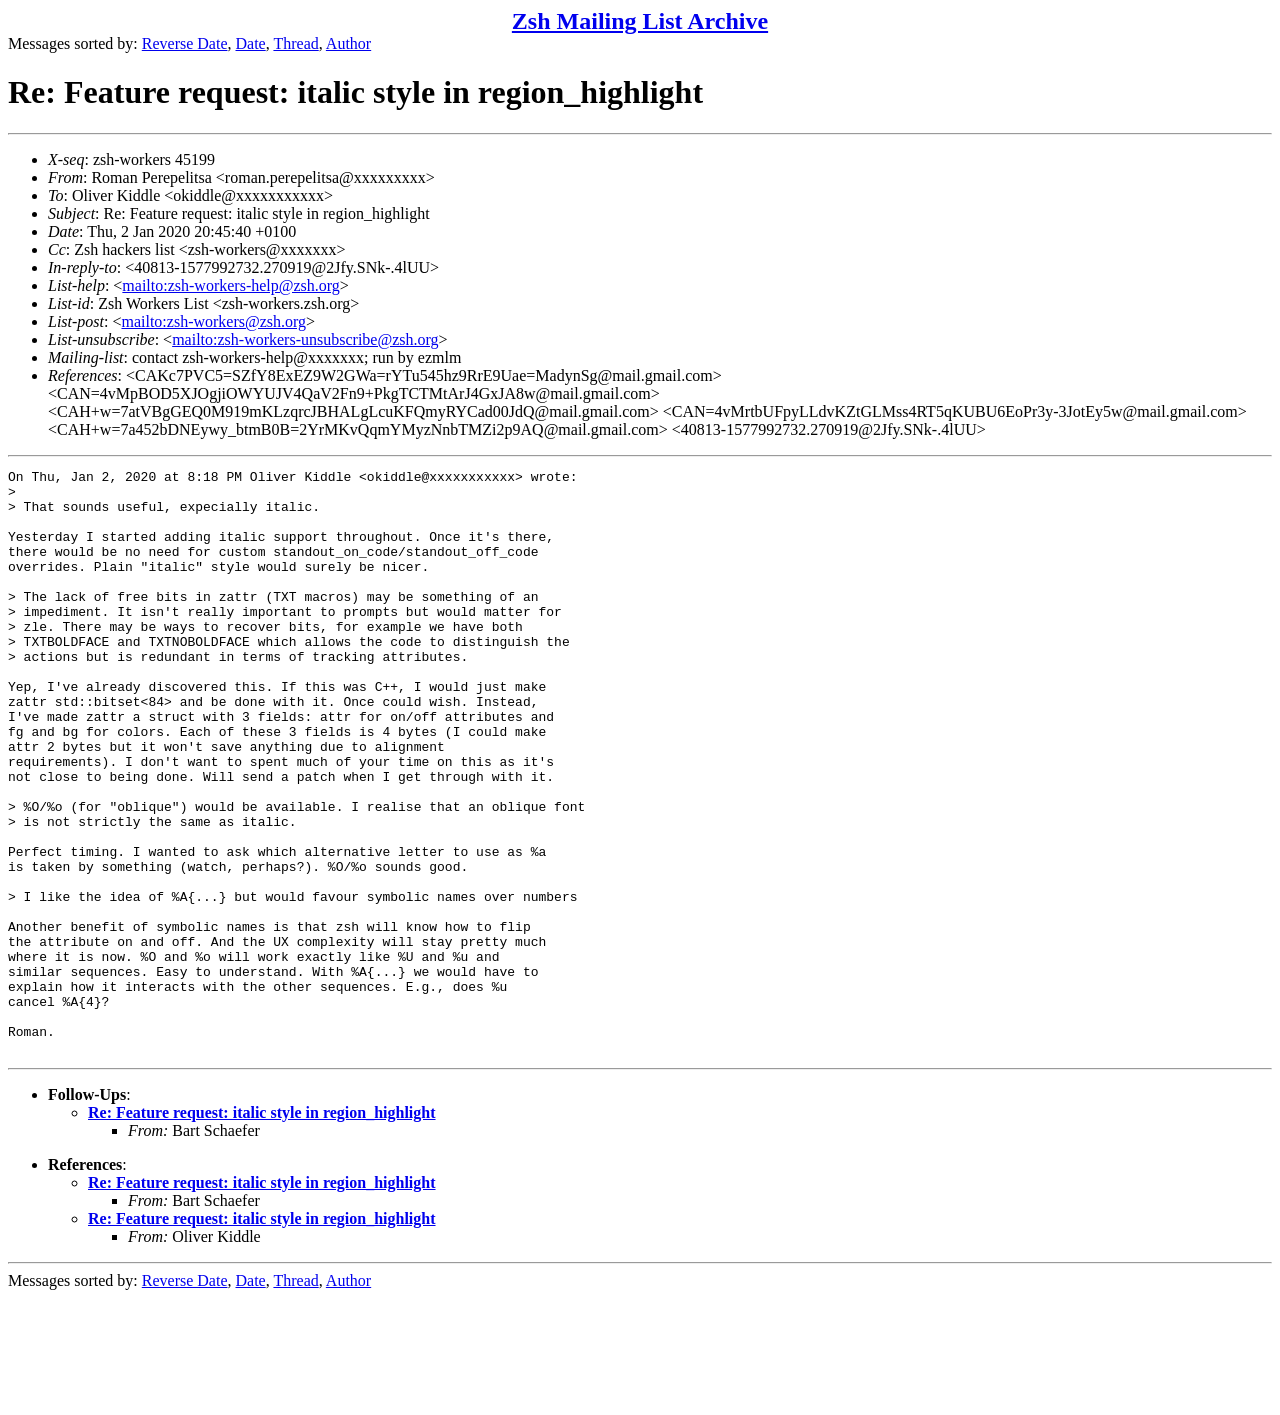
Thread (295, 43)
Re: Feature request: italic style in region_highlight (262, 1229)
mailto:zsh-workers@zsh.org (213, 321)
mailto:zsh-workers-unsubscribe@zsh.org (305, 339)
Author (348, 43)
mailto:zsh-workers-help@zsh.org (231, 285)
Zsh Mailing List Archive (640, 21)
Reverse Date (185, 43)
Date (251, 43)
